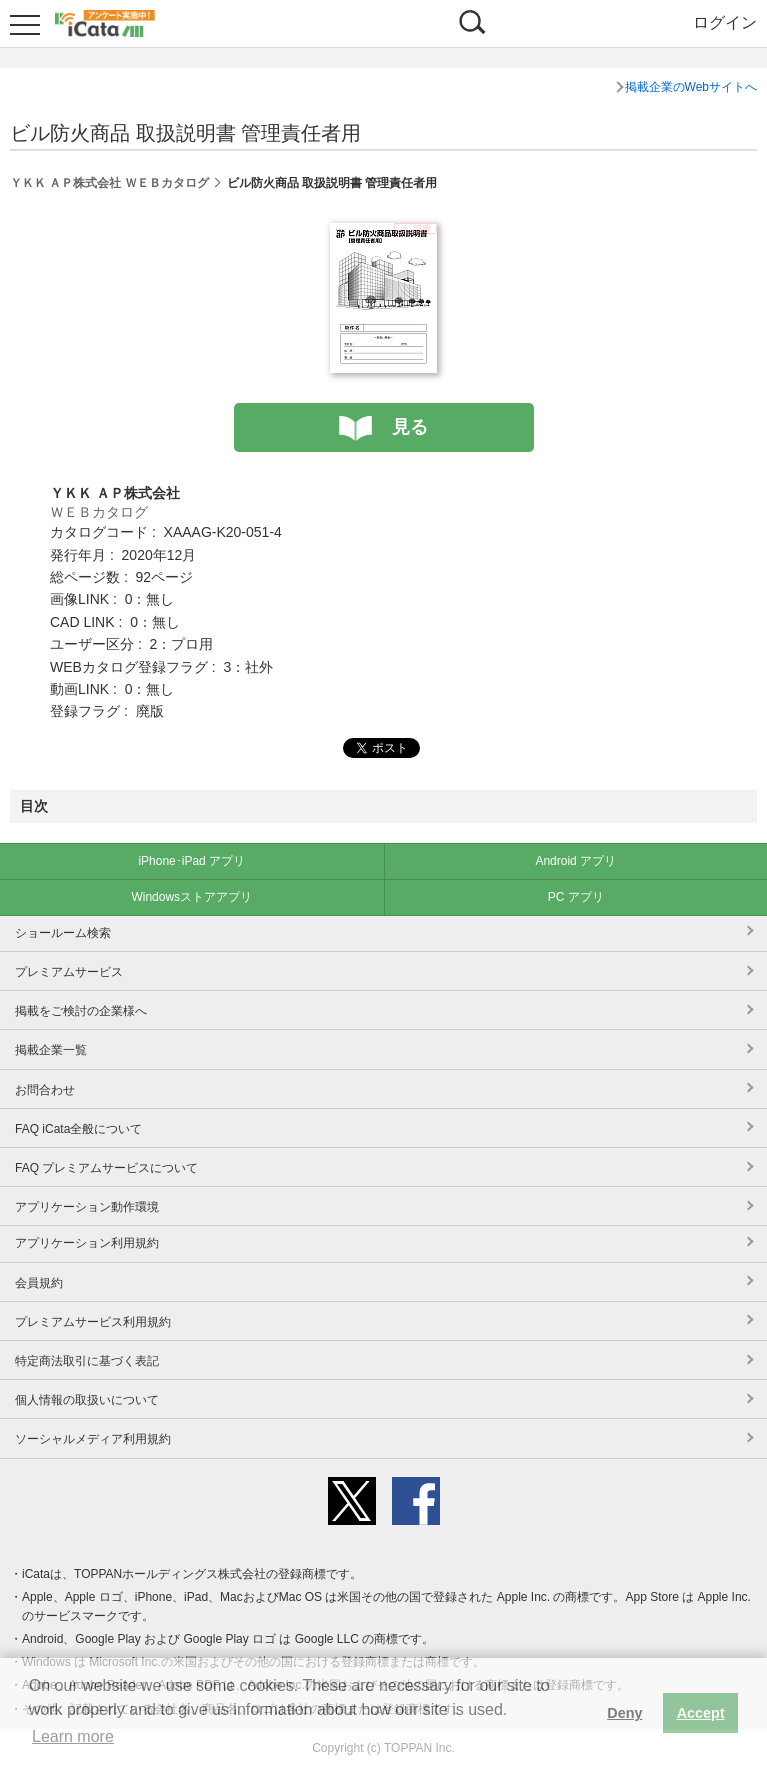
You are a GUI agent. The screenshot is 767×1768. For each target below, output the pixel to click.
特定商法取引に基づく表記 (87, 1361)
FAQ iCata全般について (78, 1129)
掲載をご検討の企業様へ (81, 1011)
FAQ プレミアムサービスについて (106, 1168)
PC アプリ (576, 897)
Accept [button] (701, 1713)
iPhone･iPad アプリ (191, 861)
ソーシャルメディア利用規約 (93, 1439)
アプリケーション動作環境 (87, 1207)
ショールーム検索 (63, 933)
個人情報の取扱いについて (87, 1400)
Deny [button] (624, 1713)
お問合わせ (45, 1090)
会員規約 (39, 1283)
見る (410, 427)
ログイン (725, 22)
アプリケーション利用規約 (87, 1243)
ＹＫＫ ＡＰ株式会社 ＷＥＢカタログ (109, 183)
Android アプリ (575, 861)
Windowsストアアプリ (191, 897)
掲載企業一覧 (51, 1050)
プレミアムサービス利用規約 (93, 1322)
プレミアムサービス (69, 972)
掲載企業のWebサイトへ (691, 87)
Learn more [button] (73, 1736)
